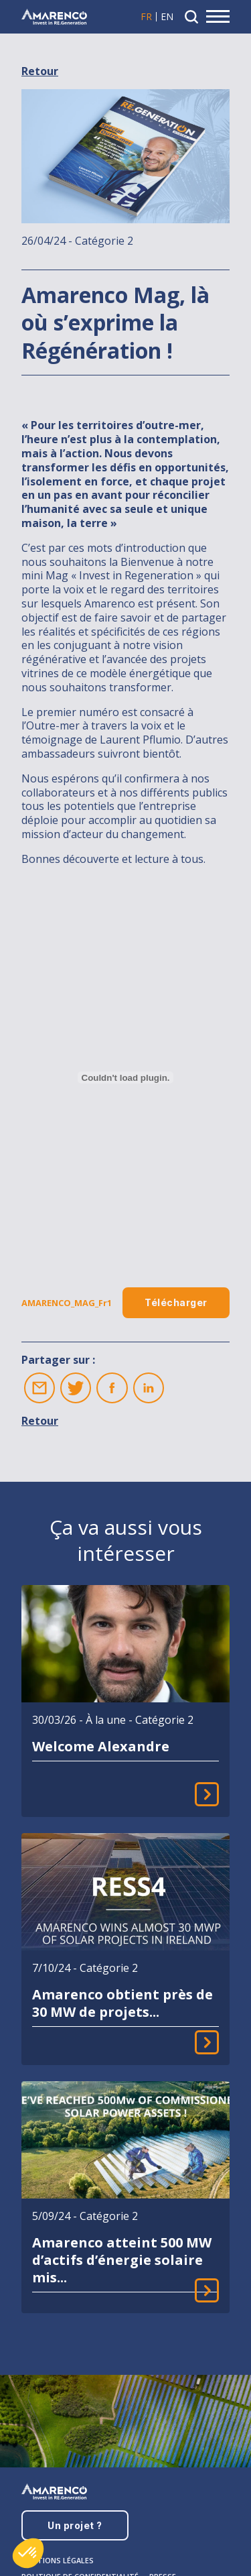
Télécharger (176, 1302)
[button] (28, 2553)
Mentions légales (57, 2560)
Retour (39, 71)
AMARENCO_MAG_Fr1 (66, 1303)
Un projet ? (75, 2525)
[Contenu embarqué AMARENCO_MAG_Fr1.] (125, 1077)
